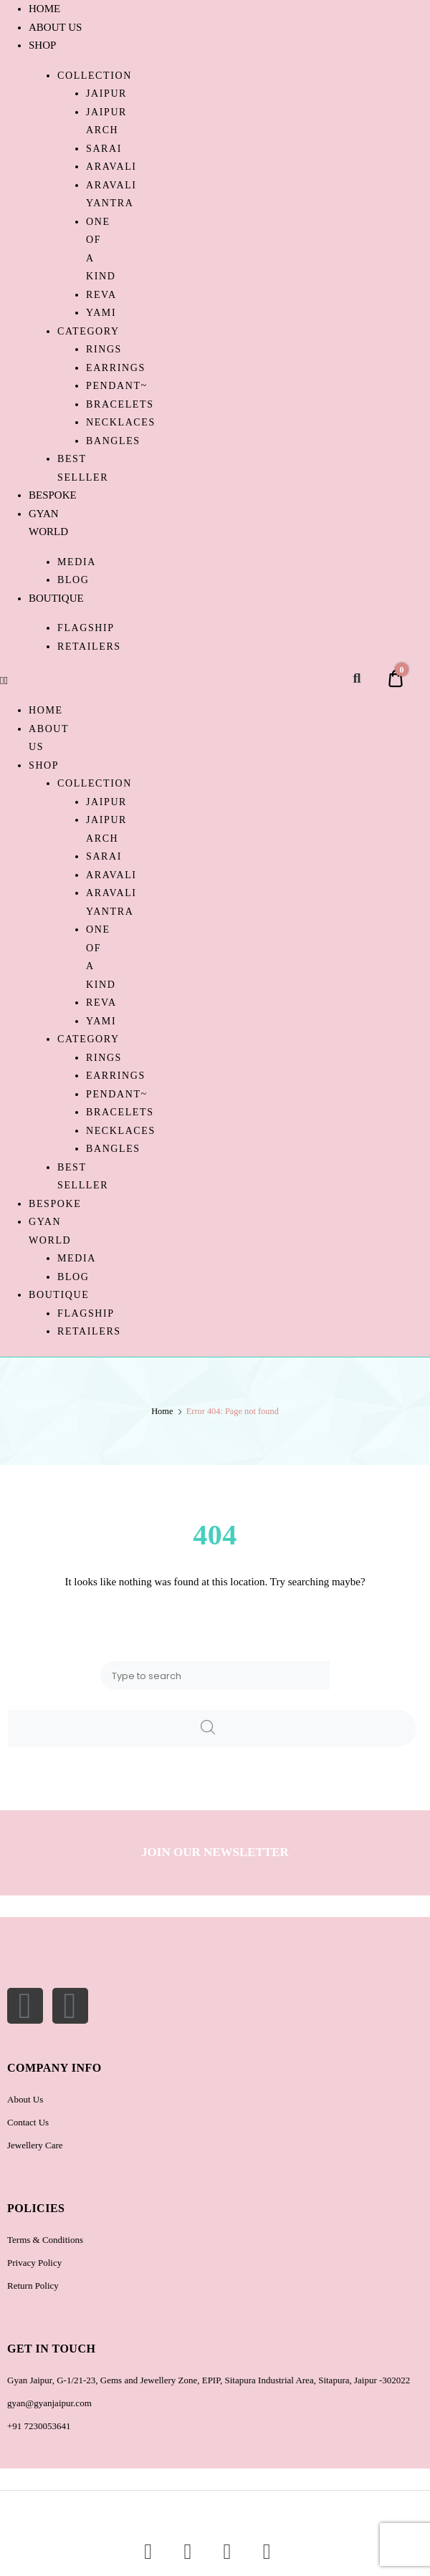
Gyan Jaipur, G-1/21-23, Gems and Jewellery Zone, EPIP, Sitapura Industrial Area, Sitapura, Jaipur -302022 (208, 2380)
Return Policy (33, 2285)
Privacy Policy (34, 2262)
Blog (73, 580)
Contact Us (28, 2122)
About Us (25, 2099)
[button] (43, 681)
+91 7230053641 (39, 2426)
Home (162, 1411)
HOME (44, 8)
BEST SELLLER (82, 468)
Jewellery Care (35, 2145)
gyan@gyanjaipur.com (49, 2403)
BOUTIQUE (56, 598)
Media (76, 562)
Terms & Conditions (45, 2239)
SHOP (42, 45)
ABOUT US (55, 27)
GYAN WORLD (50, 1231)
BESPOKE (53, 495)
